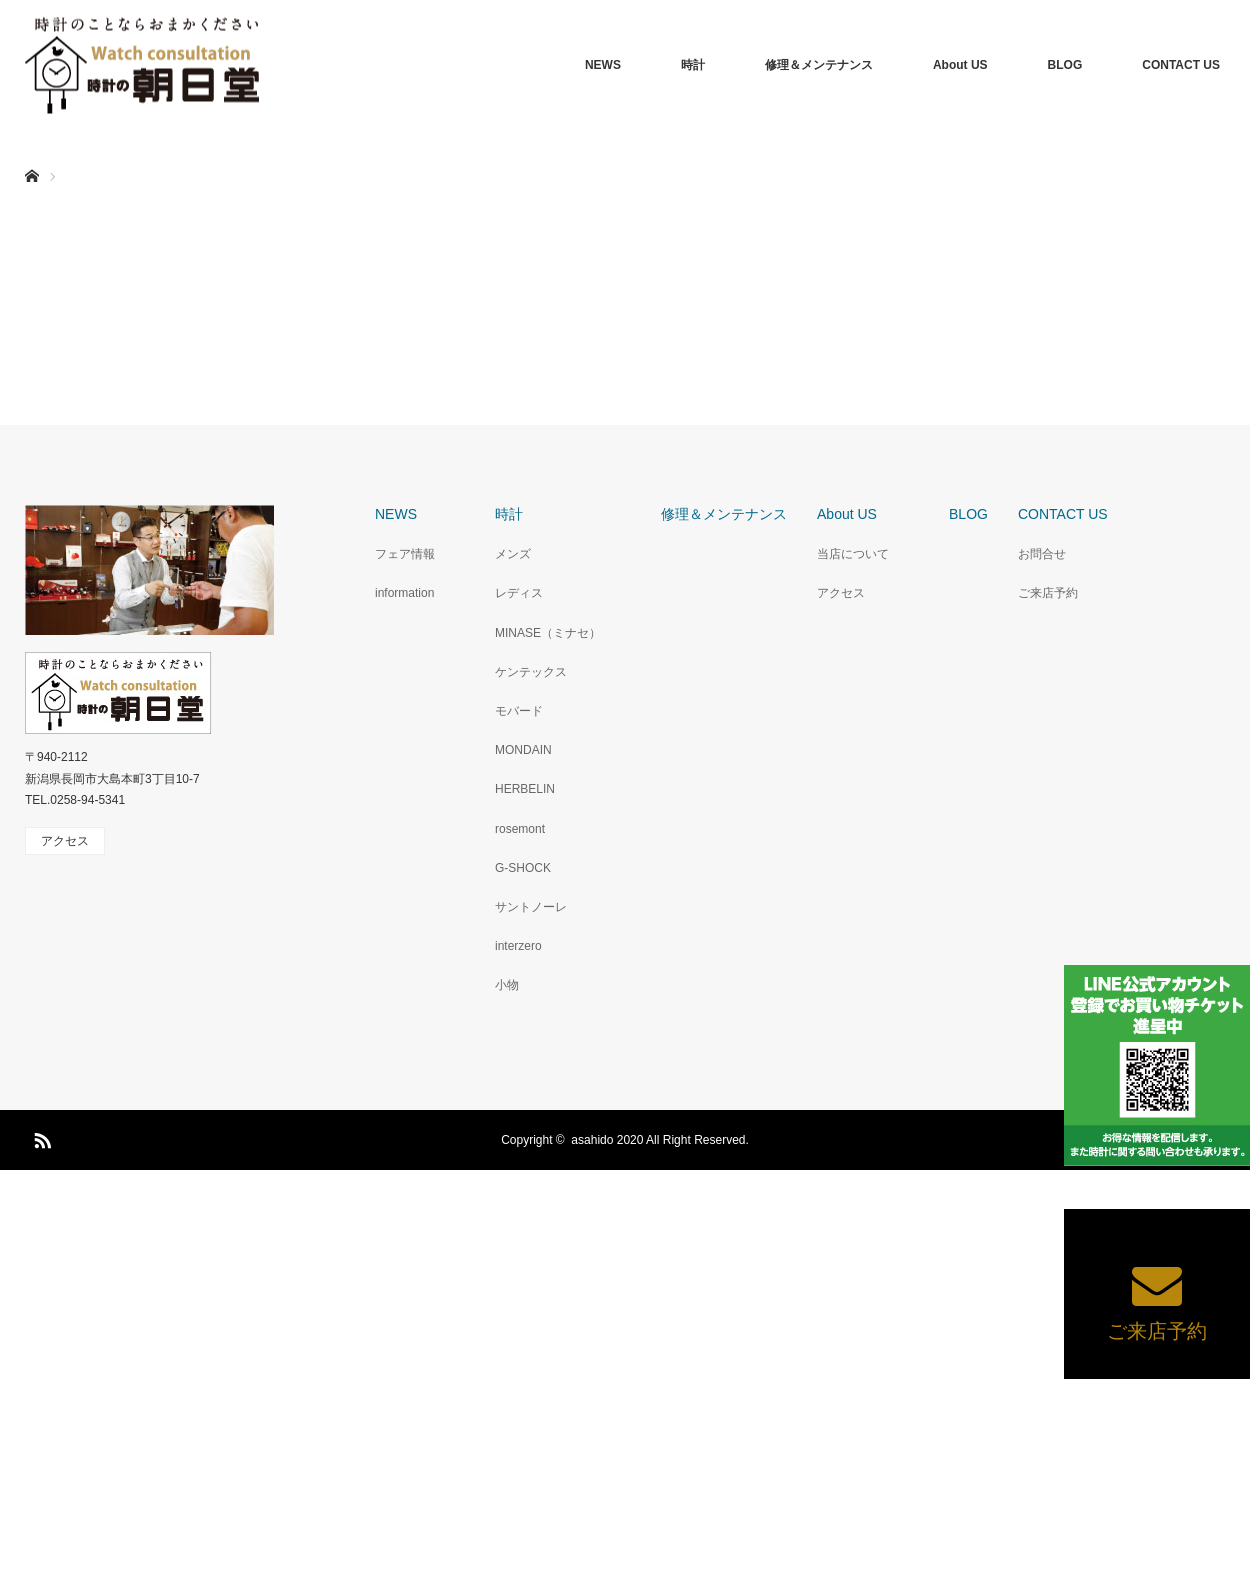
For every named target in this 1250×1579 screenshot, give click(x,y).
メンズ (513, 554)
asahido (592, 1140)
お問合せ (1042, 554)
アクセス (841, 593)
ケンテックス (531, 672)
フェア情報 (405, 554)
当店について (853, 554)
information (404, 593)
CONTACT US (1181, 65)
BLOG (1065, 65)
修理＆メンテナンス (819, 65)
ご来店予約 (1048, 593)
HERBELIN (525, 789)
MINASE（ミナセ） (548, 633)
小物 (507, 985)
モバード (519, 711)
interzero (518, 946)
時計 (693, 65)
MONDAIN (523, 750)
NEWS (603, 65)
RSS (40, 1137)
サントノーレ (531, 907)
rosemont (520, 829)
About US (960, 65)
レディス (519, 593)
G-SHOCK (523, 868)
